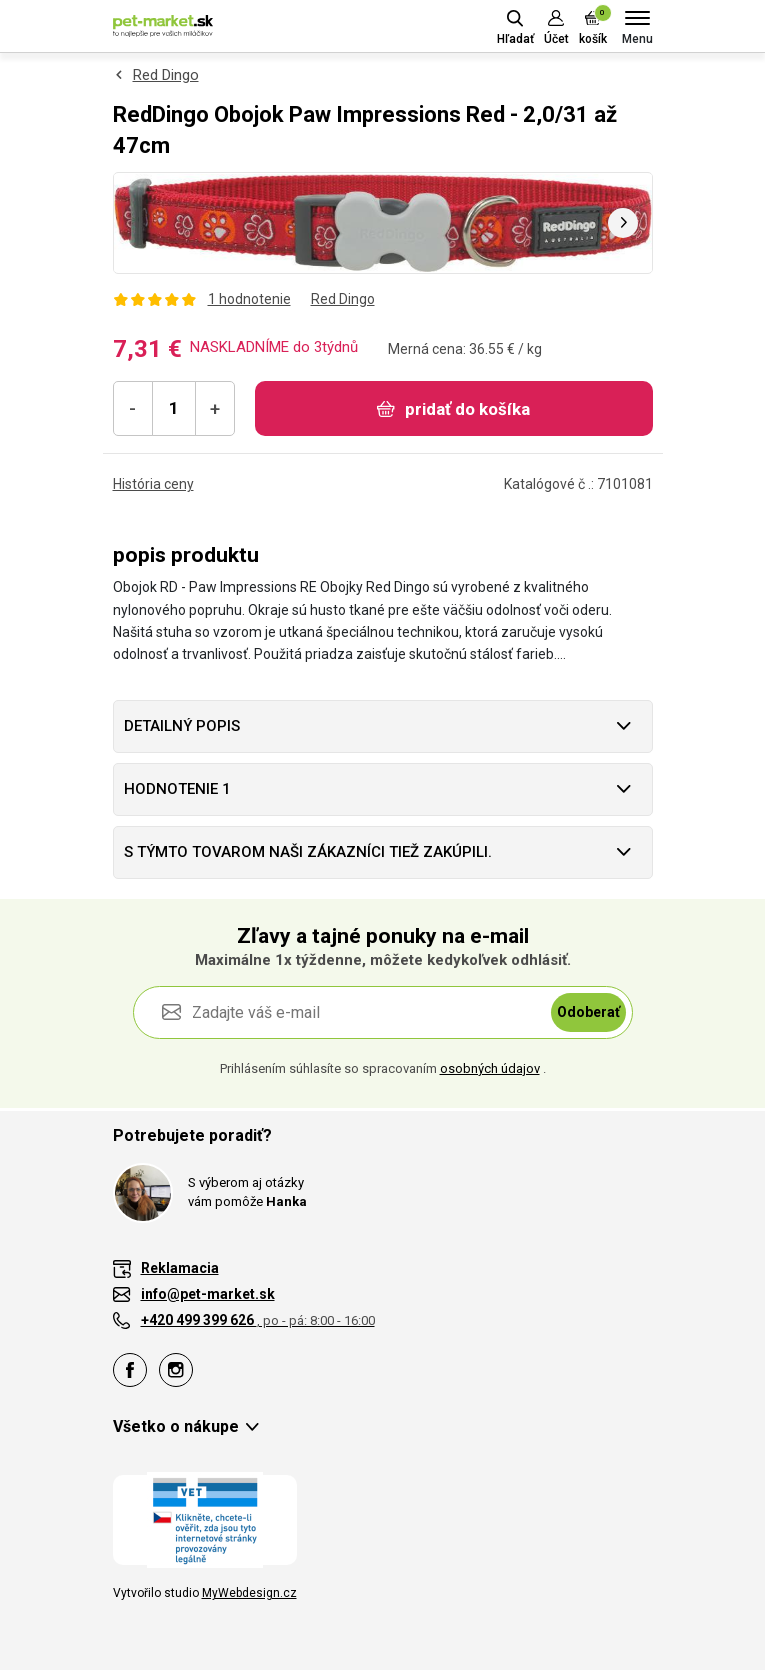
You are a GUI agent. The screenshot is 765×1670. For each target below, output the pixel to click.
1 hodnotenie (249, 299)
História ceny (153, 484)
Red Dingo (166, 75)
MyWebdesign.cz (249, 1593)
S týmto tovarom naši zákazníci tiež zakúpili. (308, 852)
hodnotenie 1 (177, 789)
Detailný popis (182, 726)
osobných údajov (490, 1068)
